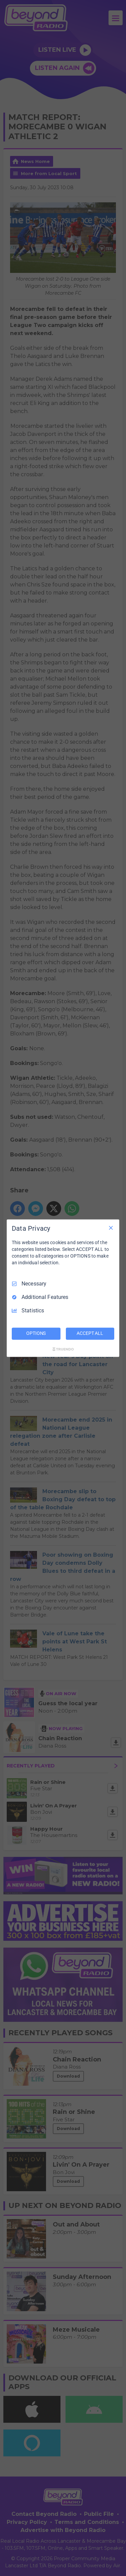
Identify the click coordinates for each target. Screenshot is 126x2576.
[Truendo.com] (63, 1349)
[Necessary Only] (110, 1227)
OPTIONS (36, 1333)
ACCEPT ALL (90, 1333)
